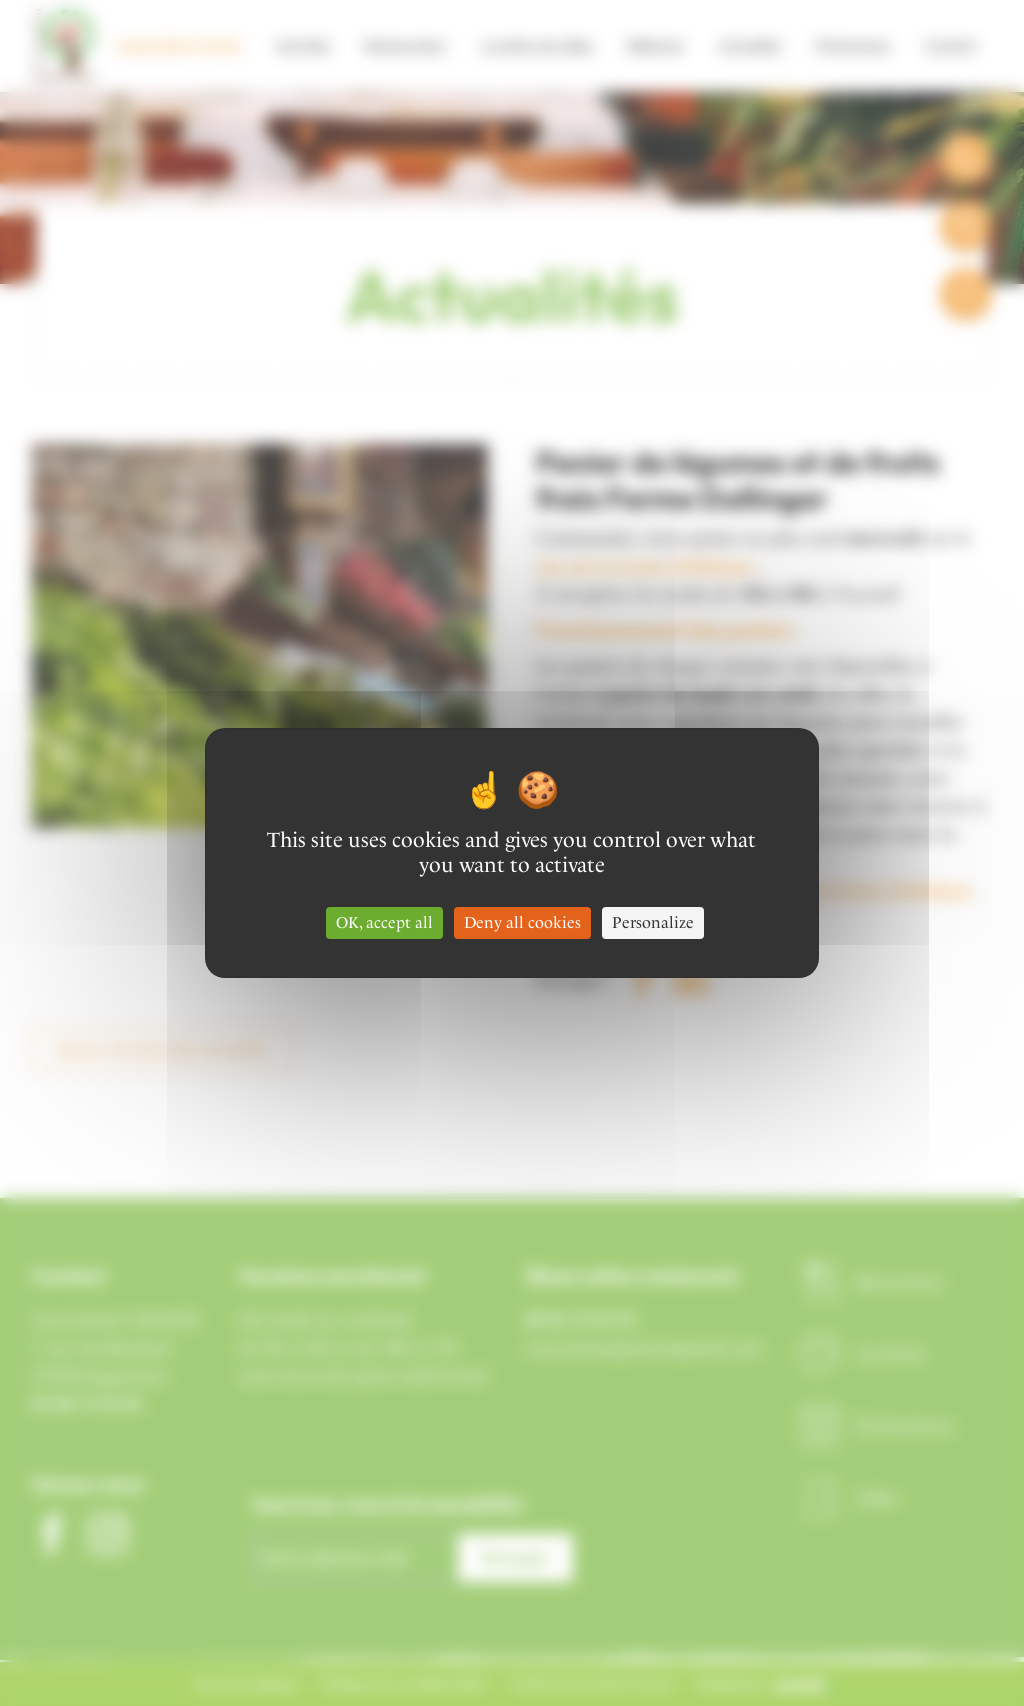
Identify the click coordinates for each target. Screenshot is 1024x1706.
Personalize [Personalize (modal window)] (653, 922)
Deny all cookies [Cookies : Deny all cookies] (522, 922)
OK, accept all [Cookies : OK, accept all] (384, 922)
